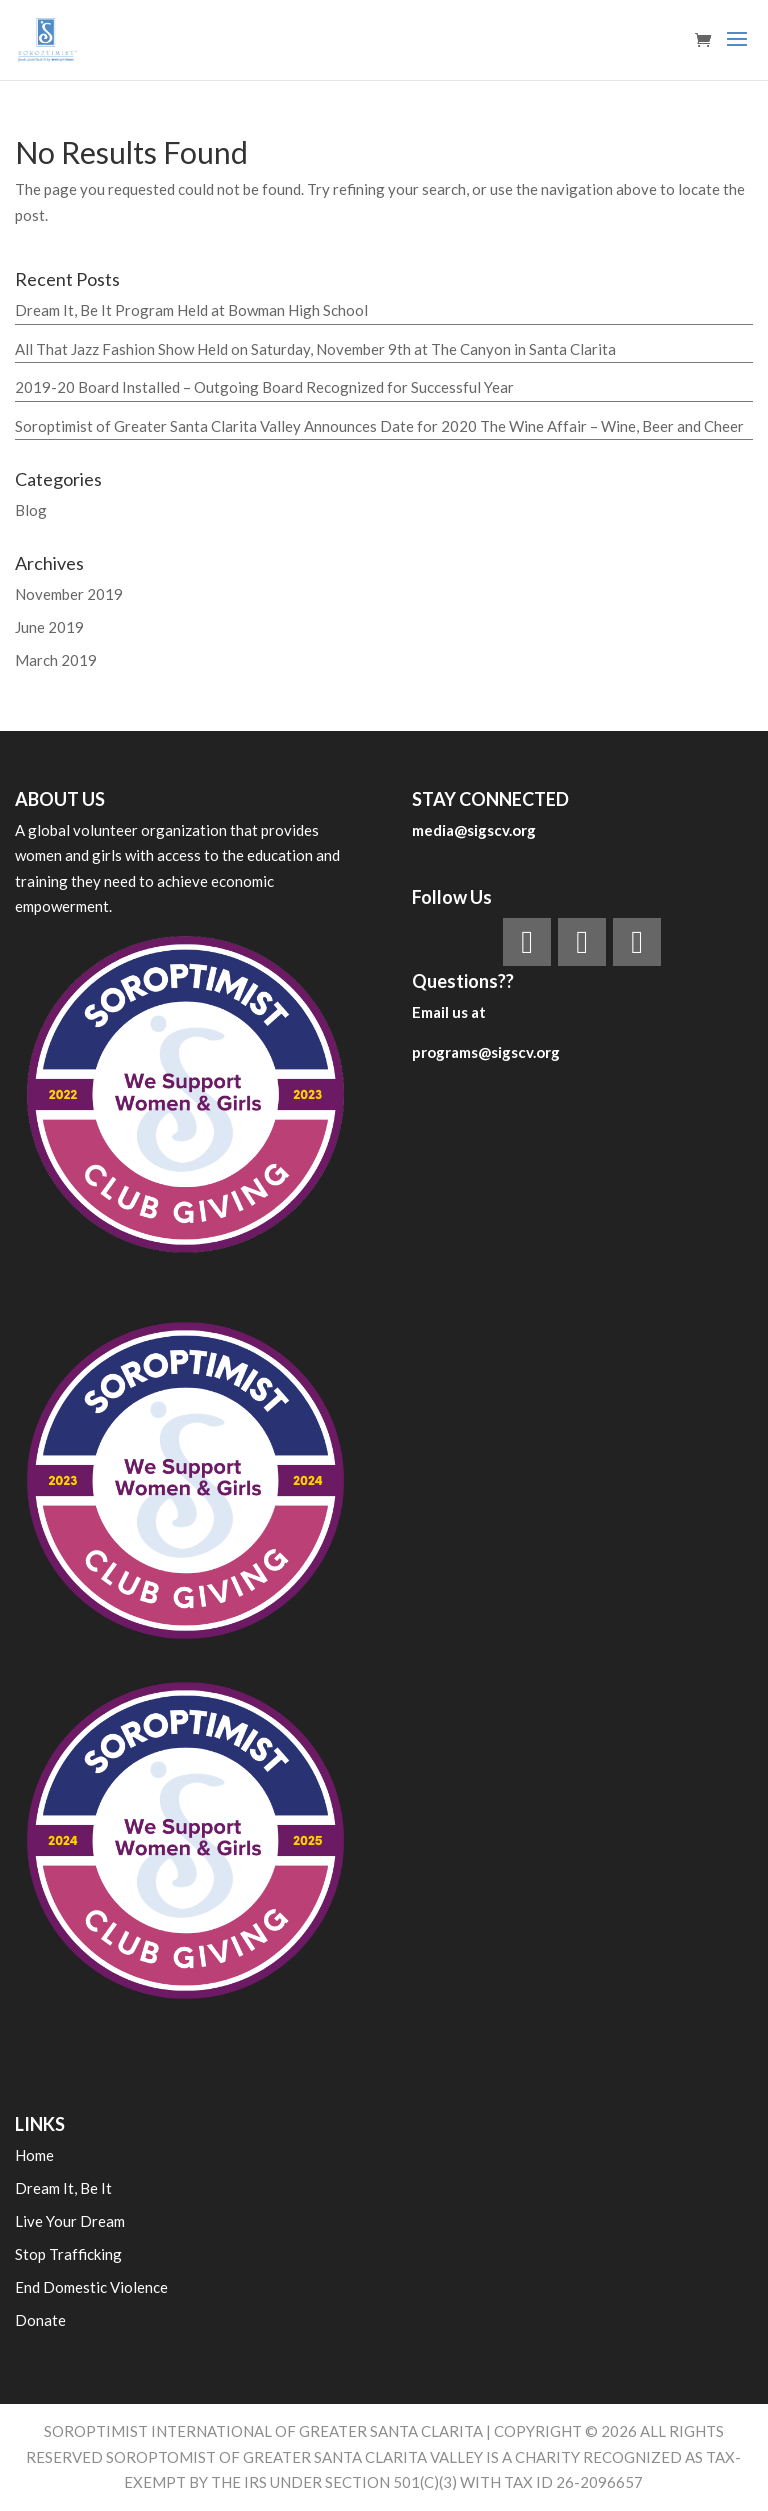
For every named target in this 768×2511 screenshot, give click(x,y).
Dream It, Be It (63, 2188)
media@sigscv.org (474, 830)
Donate (40, 2320)
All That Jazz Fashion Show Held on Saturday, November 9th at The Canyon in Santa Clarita (315, 349)
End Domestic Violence (91, 2287)
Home (34, 2155)
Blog (31, 510)
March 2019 (56, 660)
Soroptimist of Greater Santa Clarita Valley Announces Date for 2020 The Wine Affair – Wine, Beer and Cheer (379, 426)
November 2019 (69, 594)
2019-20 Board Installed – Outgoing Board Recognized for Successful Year (264, 387)
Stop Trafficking (68, 2254)
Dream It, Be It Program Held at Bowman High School (191, 310)
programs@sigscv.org (486, 1052)
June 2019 (49, 627)
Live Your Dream (70, 2221)
